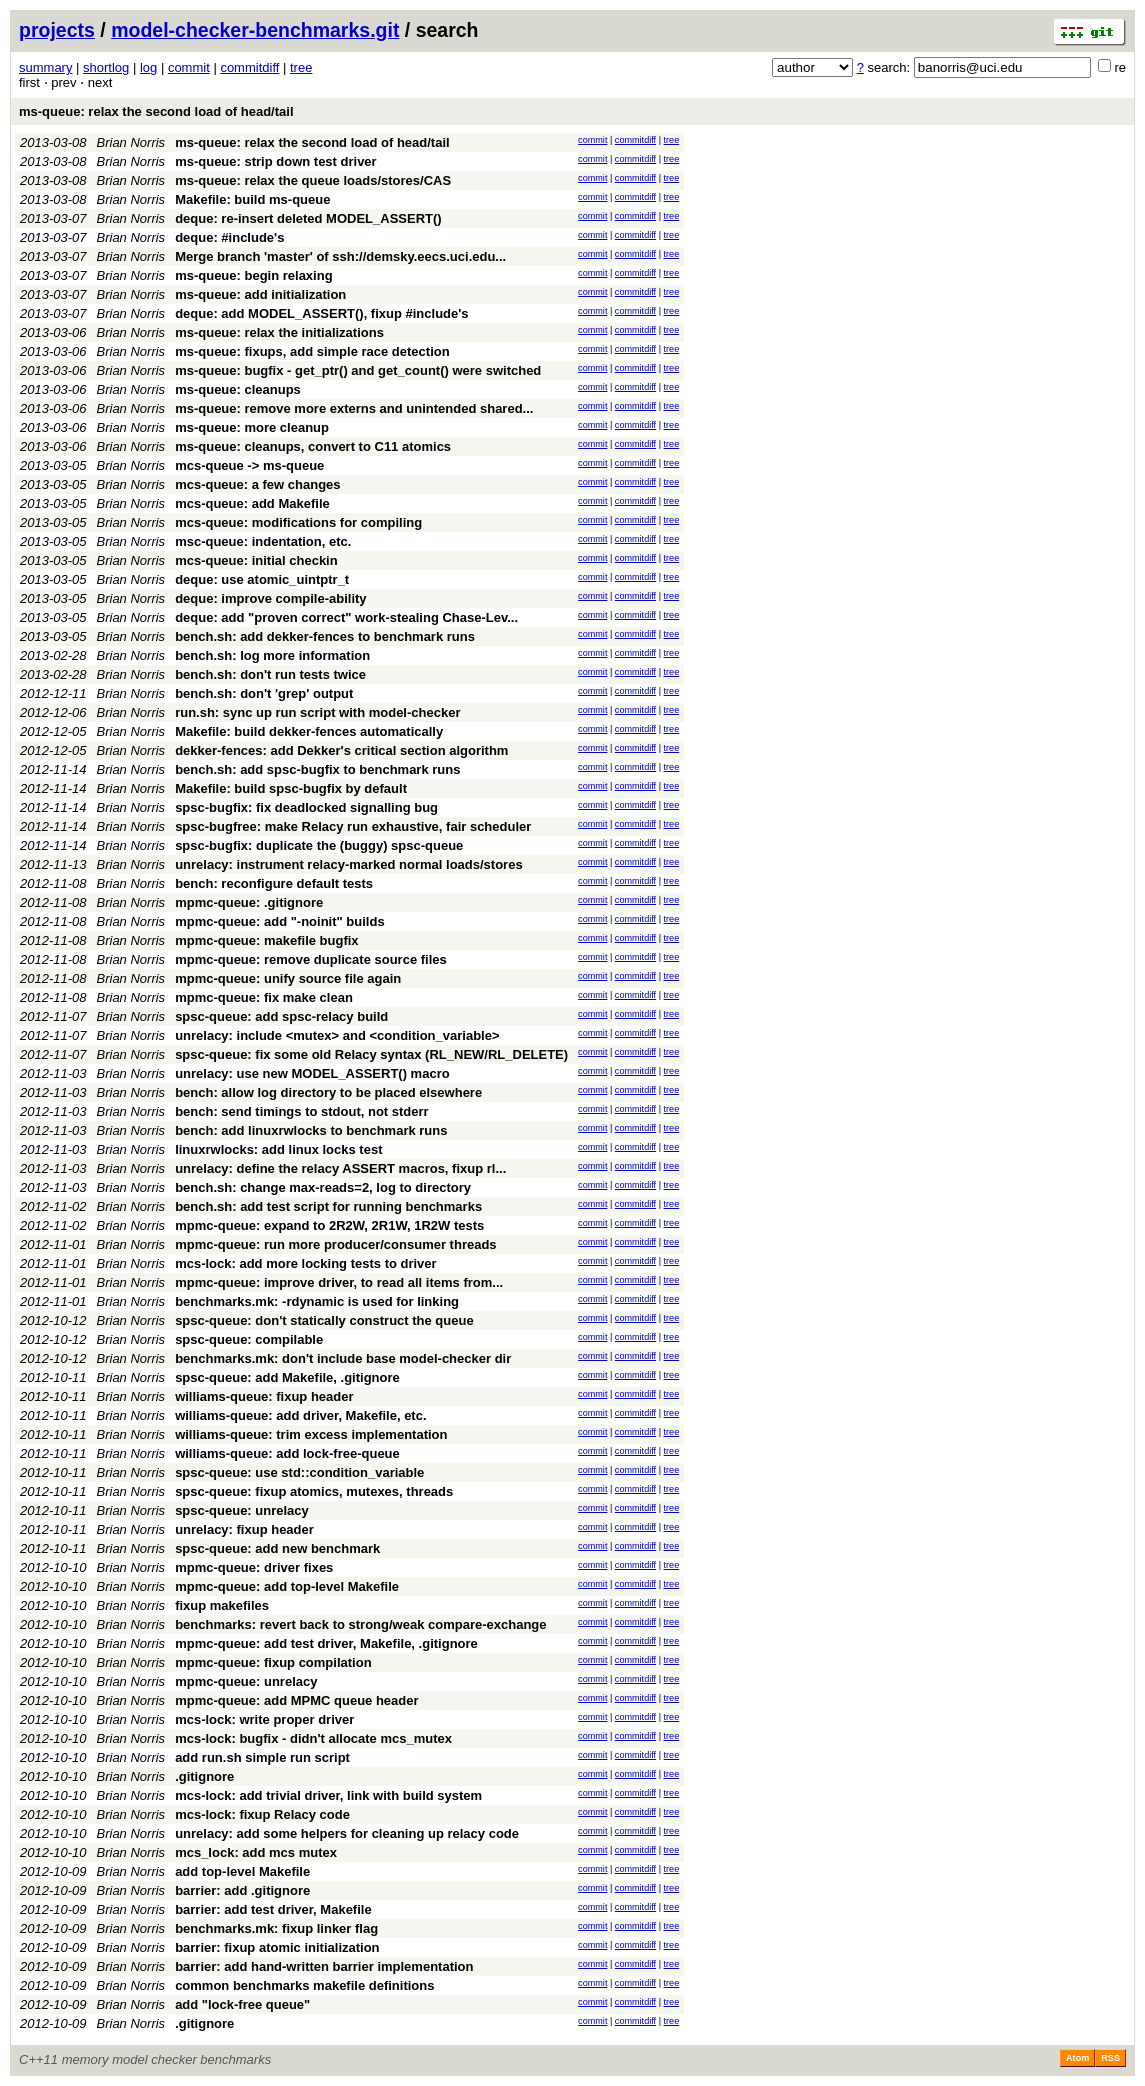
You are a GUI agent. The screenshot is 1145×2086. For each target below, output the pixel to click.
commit (189, 67)
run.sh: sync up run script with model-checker (317, 712)
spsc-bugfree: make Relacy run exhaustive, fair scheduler (353, 826)
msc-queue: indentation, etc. (263, 541)
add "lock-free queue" (242, 2004)
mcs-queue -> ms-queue (249, 465)
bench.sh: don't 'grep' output (264, 693)
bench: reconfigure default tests (274, 883)
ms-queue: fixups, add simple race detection (312, 351)
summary (45, 67)
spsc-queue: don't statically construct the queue (324, 1320)
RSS (1110, 2058)
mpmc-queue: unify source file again (288, 978)
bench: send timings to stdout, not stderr (302, 1111)
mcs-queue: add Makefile (252, 503)
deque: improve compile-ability (270, 598)
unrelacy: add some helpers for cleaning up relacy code (347, 1833)
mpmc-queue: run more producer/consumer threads (335, 1244)
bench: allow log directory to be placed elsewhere (328, 1092)
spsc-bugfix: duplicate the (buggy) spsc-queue (319, 845)
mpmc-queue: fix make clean (264, 997)
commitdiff (249, 67)
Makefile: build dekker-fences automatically (309, 731)
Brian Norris (131, 142)
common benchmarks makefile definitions (304, 1985)
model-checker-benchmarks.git (255, 30)
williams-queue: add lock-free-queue (287, 1453)
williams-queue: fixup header (264, 1396)
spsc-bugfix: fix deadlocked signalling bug (306, 807)
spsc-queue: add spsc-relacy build (281, 1016)
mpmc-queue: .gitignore (249, 902)
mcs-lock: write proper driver (264, 1719)
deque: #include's (229, 237)
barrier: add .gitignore (242, 1890)
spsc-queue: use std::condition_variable (299, 1472)
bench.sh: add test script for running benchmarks (328, 1206)
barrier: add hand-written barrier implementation (324, 1966)
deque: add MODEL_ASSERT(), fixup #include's (321, 313)
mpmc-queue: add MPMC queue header (296, 1700)
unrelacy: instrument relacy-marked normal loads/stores (349, 864)
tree (301, 67)
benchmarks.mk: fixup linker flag (276, 1928)
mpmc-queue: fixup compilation (273, 1662)
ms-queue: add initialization (260, 294)
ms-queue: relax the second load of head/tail (156, 111)
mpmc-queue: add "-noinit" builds (280, 921)
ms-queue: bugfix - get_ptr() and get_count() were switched (358, 370)
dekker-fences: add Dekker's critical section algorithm (341, 750)
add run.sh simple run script (262, 1757)
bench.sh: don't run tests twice (270, 674)
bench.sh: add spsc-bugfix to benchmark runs (317, 769)
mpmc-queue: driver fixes (254, 1567)
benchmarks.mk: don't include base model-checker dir (343, 1358)
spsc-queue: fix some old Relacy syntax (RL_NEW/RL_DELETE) (371, 1054)
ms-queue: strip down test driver (276, 161)
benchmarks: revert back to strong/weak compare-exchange (360, 1624)
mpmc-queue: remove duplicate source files (311, 959)
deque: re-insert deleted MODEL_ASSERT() (308, 218)
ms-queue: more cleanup (252, 427)
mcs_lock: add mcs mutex (256, 1852)
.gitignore (204, 1776)
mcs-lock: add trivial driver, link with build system (328, 1795)
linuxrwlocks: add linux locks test (278, 1149)
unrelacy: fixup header (244, 1529)
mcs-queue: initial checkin (256, 560)
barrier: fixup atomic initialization (277, 1947)
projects (57, 30)
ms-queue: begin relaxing (253, 275)
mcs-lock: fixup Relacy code (262, 1814)
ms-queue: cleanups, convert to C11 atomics (313, 446)
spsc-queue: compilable (249, 1339)
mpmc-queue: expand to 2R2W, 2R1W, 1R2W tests (329, 1225)
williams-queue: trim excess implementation (311, 1434)
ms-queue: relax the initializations (279, 332)
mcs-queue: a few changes (257, 484)
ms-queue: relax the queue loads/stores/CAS (313, 180)
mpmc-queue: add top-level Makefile (287, 1586)
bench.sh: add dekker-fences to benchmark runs (325, 636)
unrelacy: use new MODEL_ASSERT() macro (312, 1073)
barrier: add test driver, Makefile (273, 1909)
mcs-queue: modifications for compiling (298, 522)
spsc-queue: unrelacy (242, 1510)
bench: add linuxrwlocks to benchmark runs (311, 1130)
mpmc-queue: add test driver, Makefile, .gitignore (326, 1643)
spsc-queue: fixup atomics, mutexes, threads (314, 1491)
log (148, 67)
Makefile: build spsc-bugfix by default (291, 788)
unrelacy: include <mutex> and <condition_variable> (337, 1035)
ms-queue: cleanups (238, 389)
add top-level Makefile (242, 1871)
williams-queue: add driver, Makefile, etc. (300, 1415)
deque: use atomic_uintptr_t (262, 579)
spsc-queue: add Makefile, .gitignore (287, 1377)
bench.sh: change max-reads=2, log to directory (323, 1187)
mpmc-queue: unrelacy (246, 1681)
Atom (1077, 2058)
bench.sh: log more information (272, 655)
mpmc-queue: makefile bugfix (266, 940)
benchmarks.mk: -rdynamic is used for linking (317, 1301)
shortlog (106, 67)
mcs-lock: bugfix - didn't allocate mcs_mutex (313, 1738)
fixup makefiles (222, 1605)
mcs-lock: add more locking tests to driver (306, 1263)
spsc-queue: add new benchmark (277, 1548)
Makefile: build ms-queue (252, 199)
